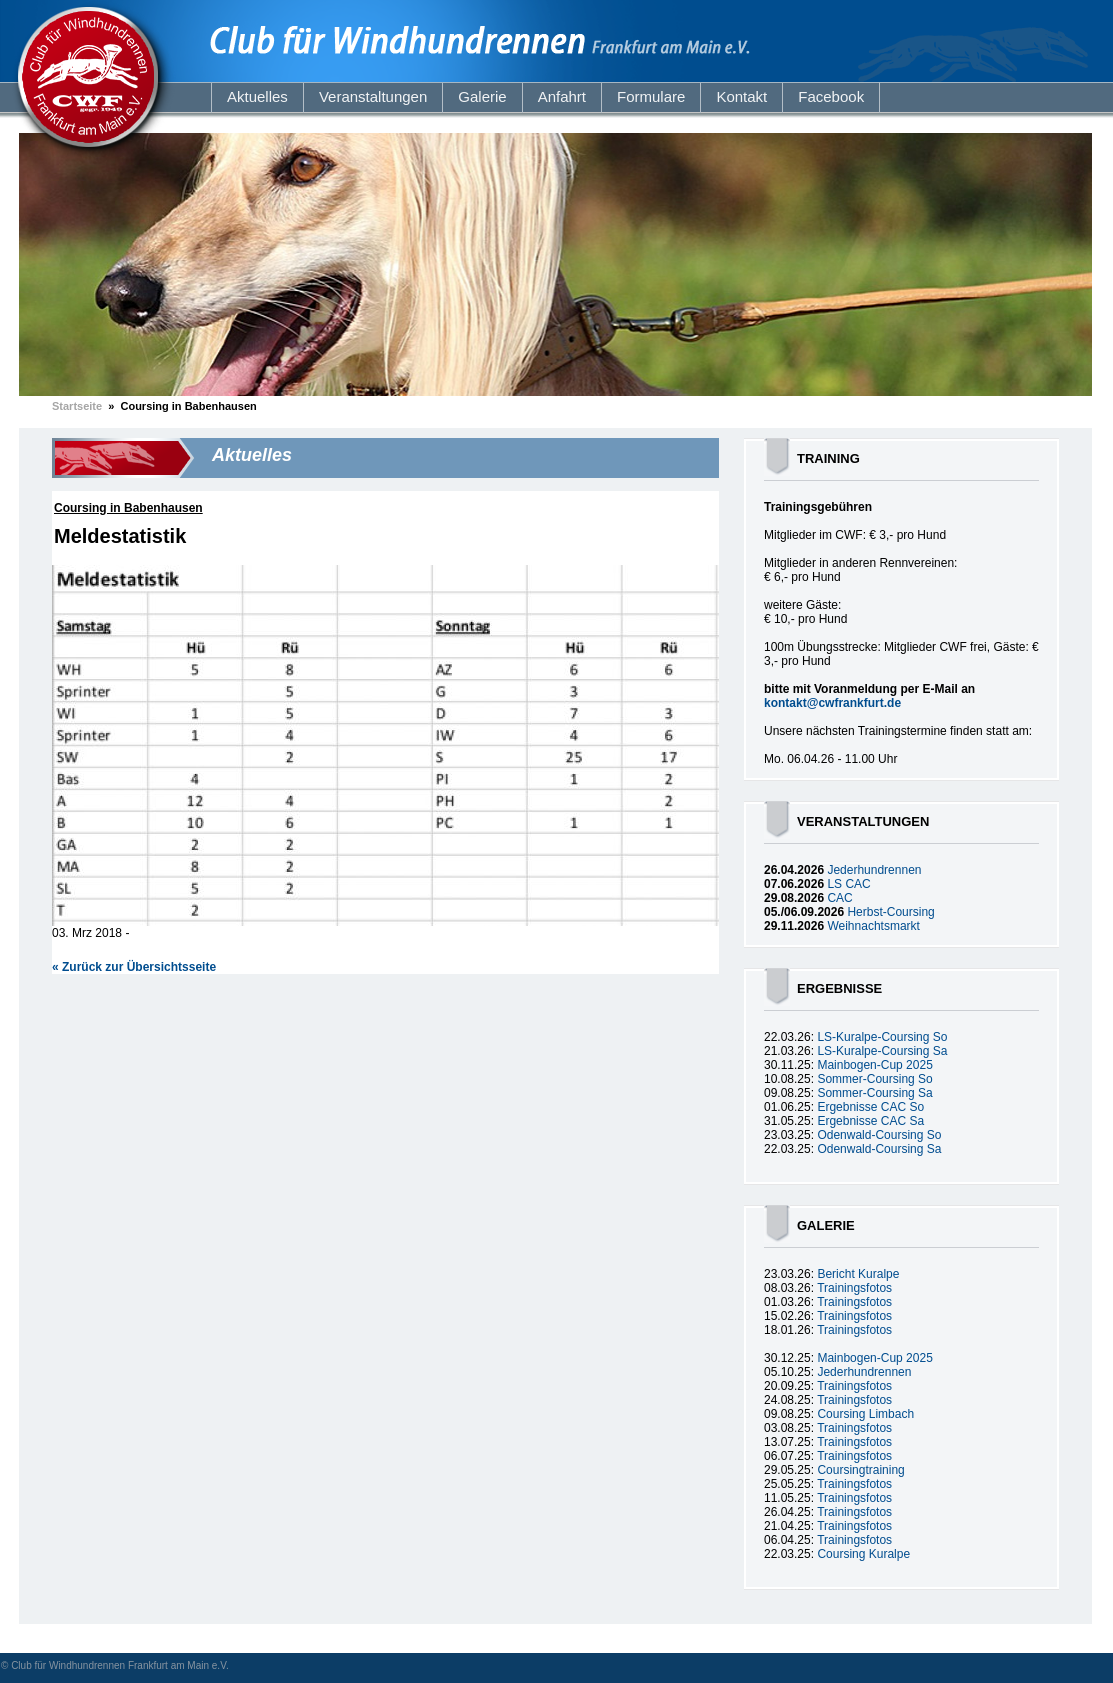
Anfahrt (562, 96)
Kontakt (741, 96)
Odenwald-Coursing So (879, 1135)
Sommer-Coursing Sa (874, 1093)
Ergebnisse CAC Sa (870, 1121)
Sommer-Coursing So (874, 1079)
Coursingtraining (860, 1470)
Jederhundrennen (874, 870)
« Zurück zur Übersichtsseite (134, 967)
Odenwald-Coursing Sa (879, 1149)
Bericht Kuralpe (858, 1274)
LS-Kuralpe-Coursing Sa (882, 1051)
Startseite (77, 406)
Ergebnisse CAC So (870, 1107)
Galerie (482, 96)
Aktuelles (257, 96)
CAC (839, 898)
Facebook (831, 96)
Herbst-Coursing (890, 912)
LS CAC (848, 884)
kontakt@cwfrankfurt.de (832, 703)
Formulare (651, 96)
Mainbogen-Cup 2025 (874, 1065)
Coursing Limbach (865, 1414)
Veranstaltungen (373, 96)
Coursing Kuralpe (863, 1554)
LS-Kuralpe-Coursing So (882, 1037)
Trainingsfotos (854, 1288)
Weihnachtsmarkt (873, 926)
